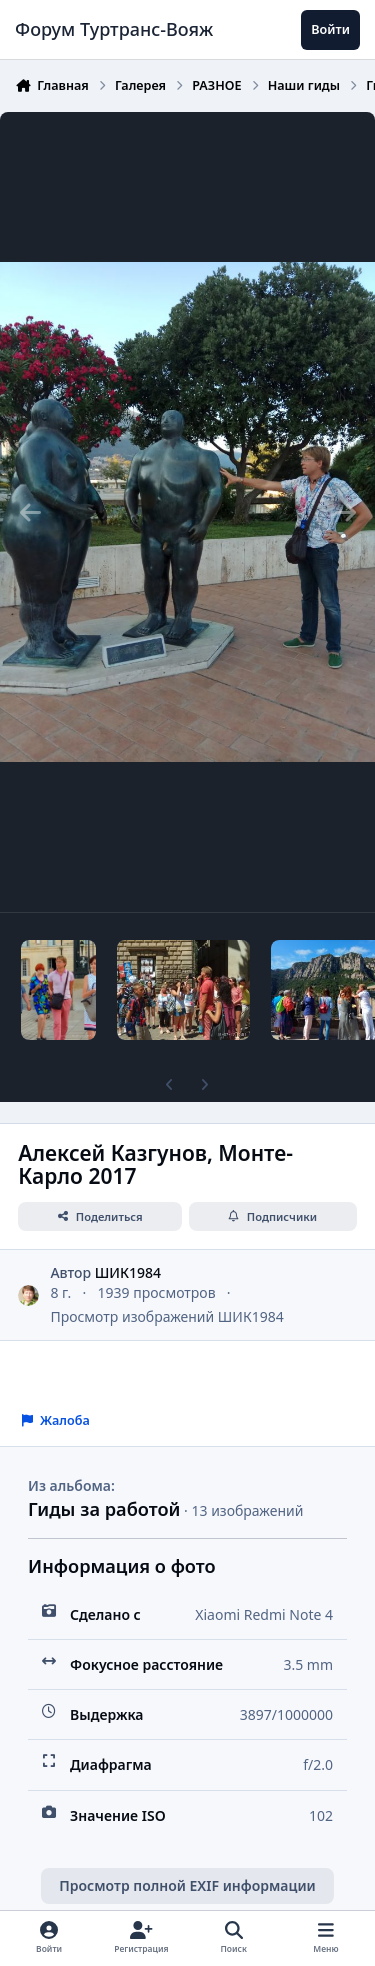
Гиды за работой (104, 1509)
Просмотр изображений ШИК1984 (166, 1316)
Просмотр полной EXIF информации (187, 1885)
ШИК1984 (128, 1272)
